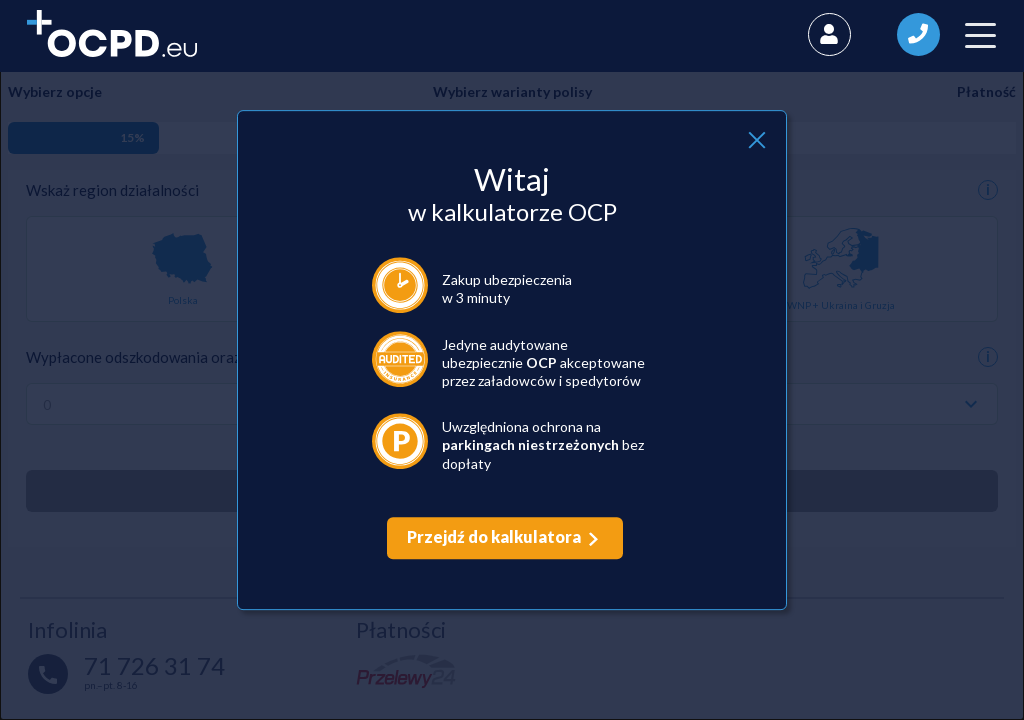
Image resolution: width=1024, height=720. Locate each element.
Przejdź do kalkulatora (494, 536)
